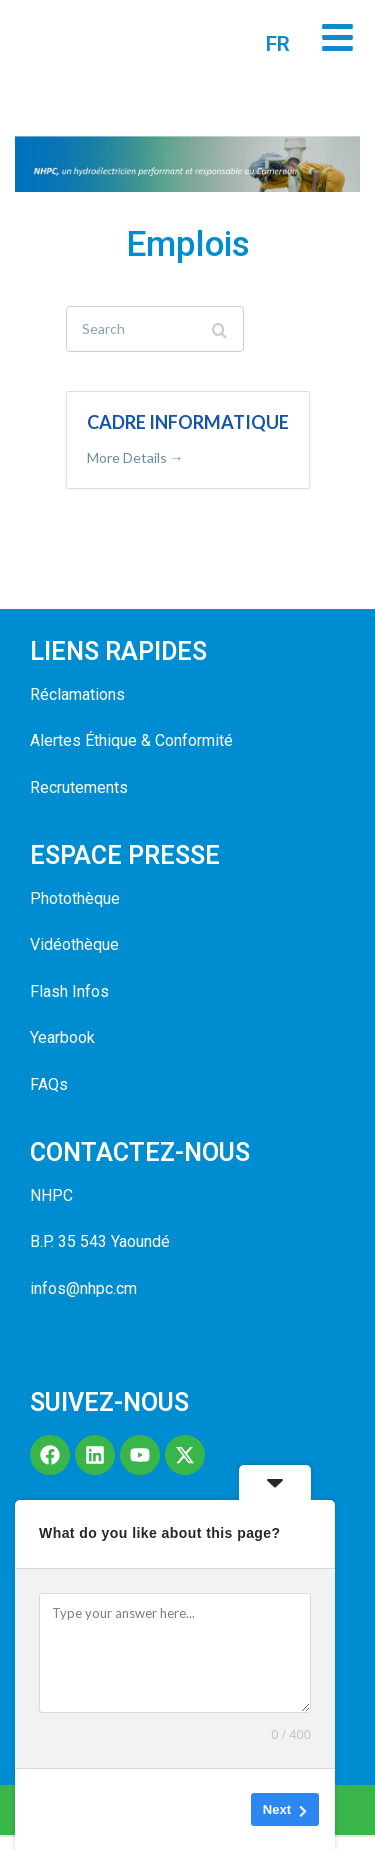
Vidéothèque (74, 960)
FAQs (49, 1099)
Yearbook (62, 1052)
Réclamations (77, 709)
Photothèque (75, 913)
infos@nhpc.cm (83, 1303)
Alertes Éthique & (90, 755)
